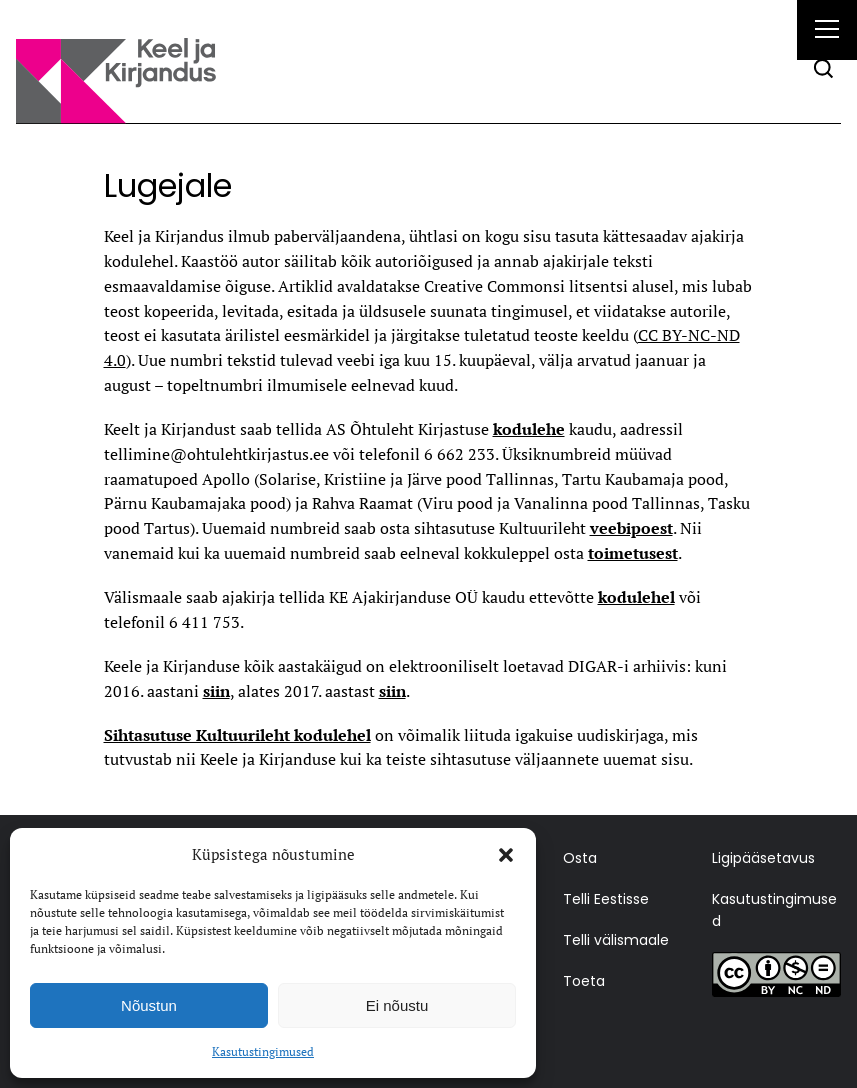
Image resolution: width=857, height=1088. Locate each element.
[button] (506, 855)
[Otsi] (823, 68)
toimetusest (633, 553)
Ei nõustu (397, 1005)
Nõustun (149, 1005)
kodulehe (529, 429)
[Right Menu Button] (827, 32)
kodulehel (636, 597)
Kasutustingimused (263, 1051)
